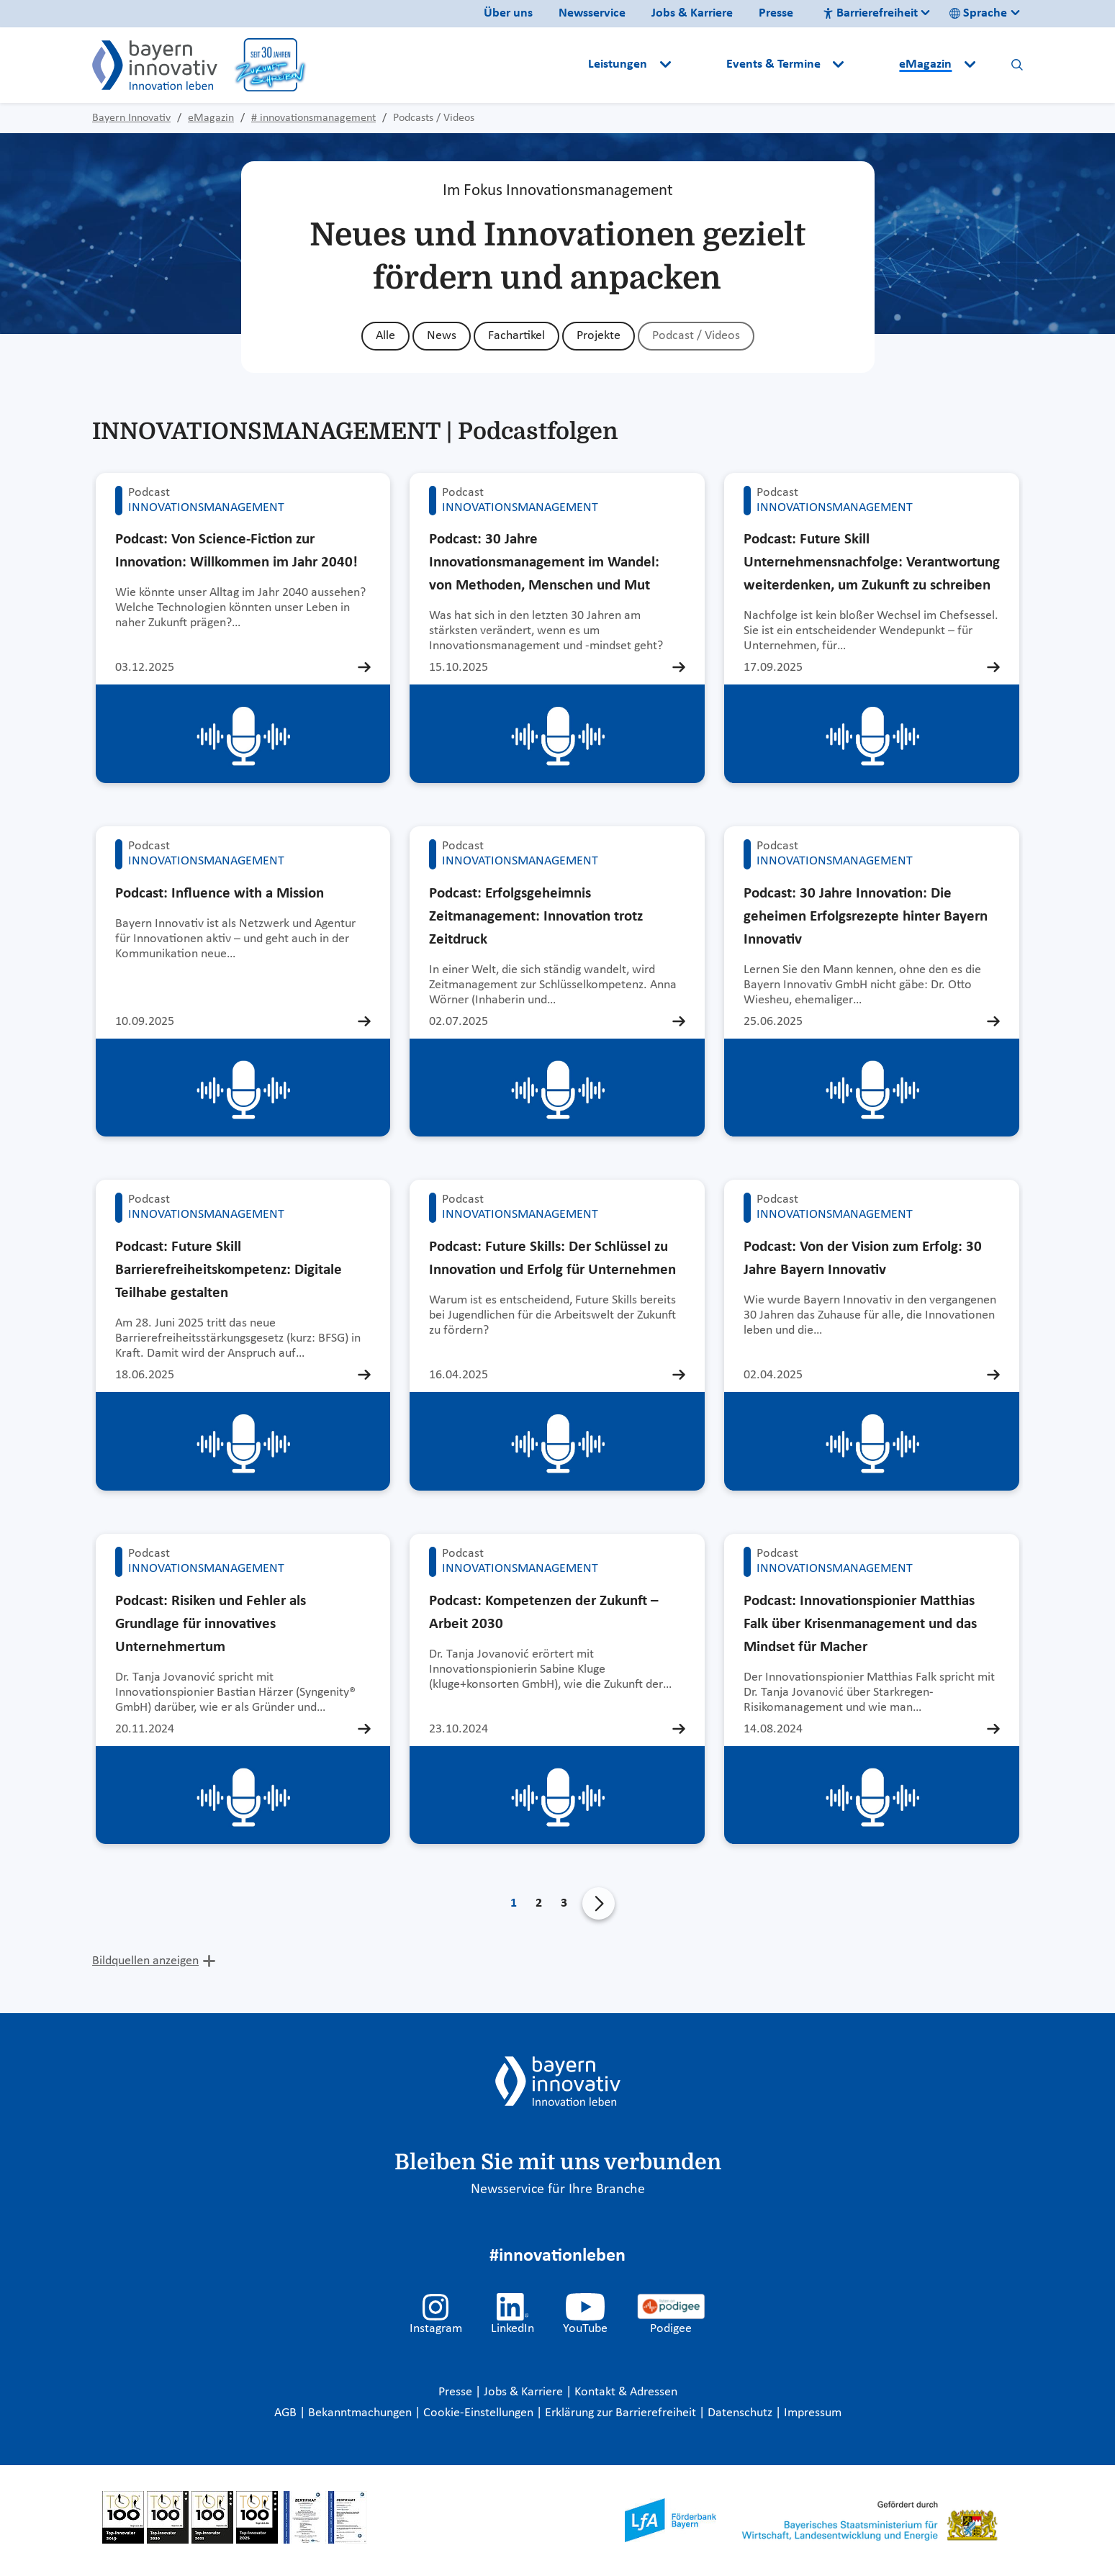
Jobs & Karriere (692, 13)
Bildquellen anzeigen (145, 1961)
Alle (385, 336)
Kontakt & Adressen (625, 2392)
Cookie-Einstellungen (478, 2413)
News (441, 336)
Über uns (508, 13)
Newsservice (592, 13)
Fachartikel (516, 336)
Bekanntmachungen (361, 2413)
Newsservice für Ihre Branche (558, 2189)
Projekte (598, 336)
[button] (699, 64)
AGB (286, 2413)
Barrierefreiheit (870, 13)
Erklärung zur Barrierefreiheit (622, 2413)
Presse (776, 13)
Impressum (812, 2413)
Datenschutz (741, 2413)
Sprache (978, 13)
